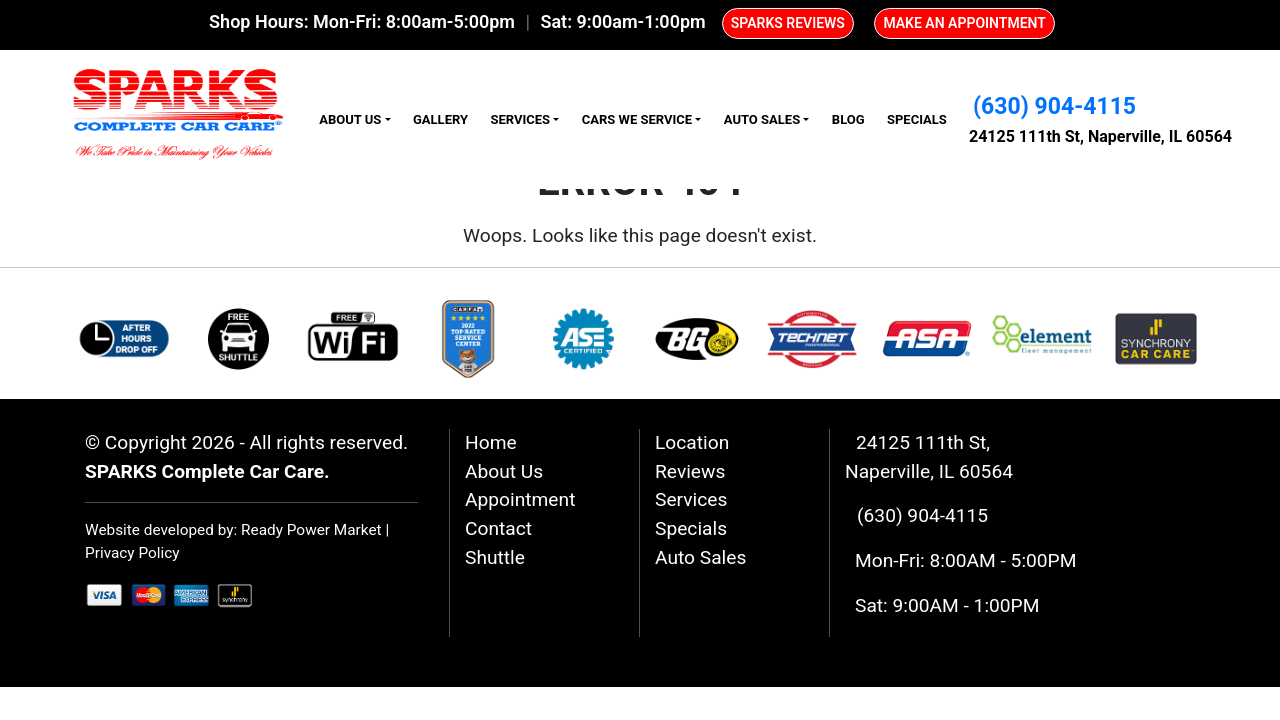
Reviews (690, 471)
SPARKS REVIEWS (788, 23)
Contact (498, 528)
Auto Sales (700, 557)
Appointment (520, 499)
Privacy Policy (132, 553)
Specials (917, 119)
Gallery (440, 119)
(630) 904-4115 (1054, 106)
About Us (504, 471)
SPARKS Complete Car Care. (207, 471)
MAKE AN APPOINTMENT (964, 23)
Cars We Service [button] (637, 119)
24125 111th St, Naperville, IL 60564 (1100, 136)
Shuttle (495, 557)
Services (691, 499)
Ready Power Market (311, 530)
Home (491, 442)
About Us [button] (350, 119)
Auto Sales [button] (762, 119)
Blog (848, 119)
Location (692, 442)
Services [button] (520, 119)
